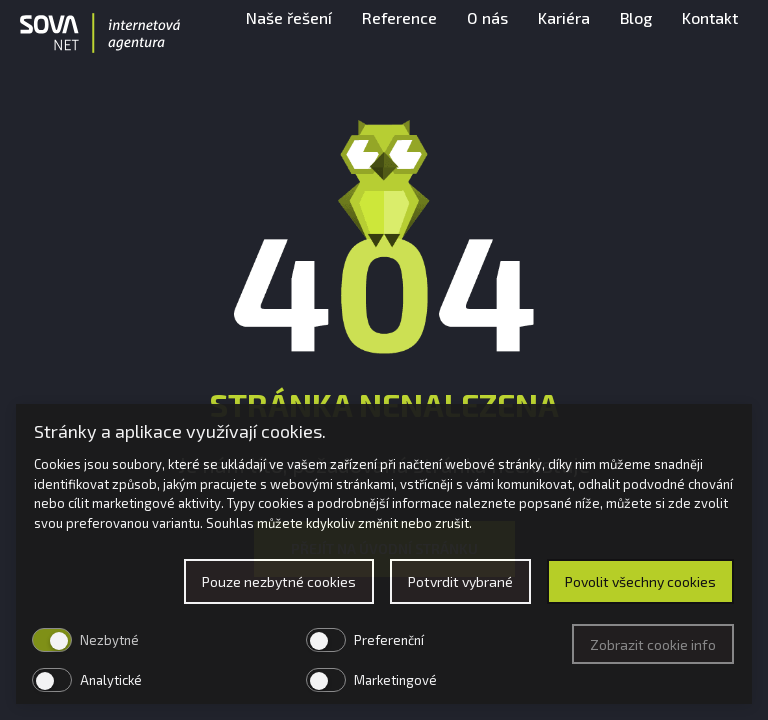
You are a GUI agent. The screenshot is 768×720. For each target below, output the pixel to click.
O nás (487, 34)
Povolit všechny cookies (640, 581)
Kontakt (710, 34)
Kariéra (564, 34)
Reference (399, 34)
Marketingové (395, 680)
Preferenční (389, 640)
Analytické (111, 680)
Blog (636, 34)
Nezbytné (109, 640)
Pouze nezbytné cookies (279, 581)
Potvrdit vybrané (460, 581)
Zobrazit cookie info (653, 644)
